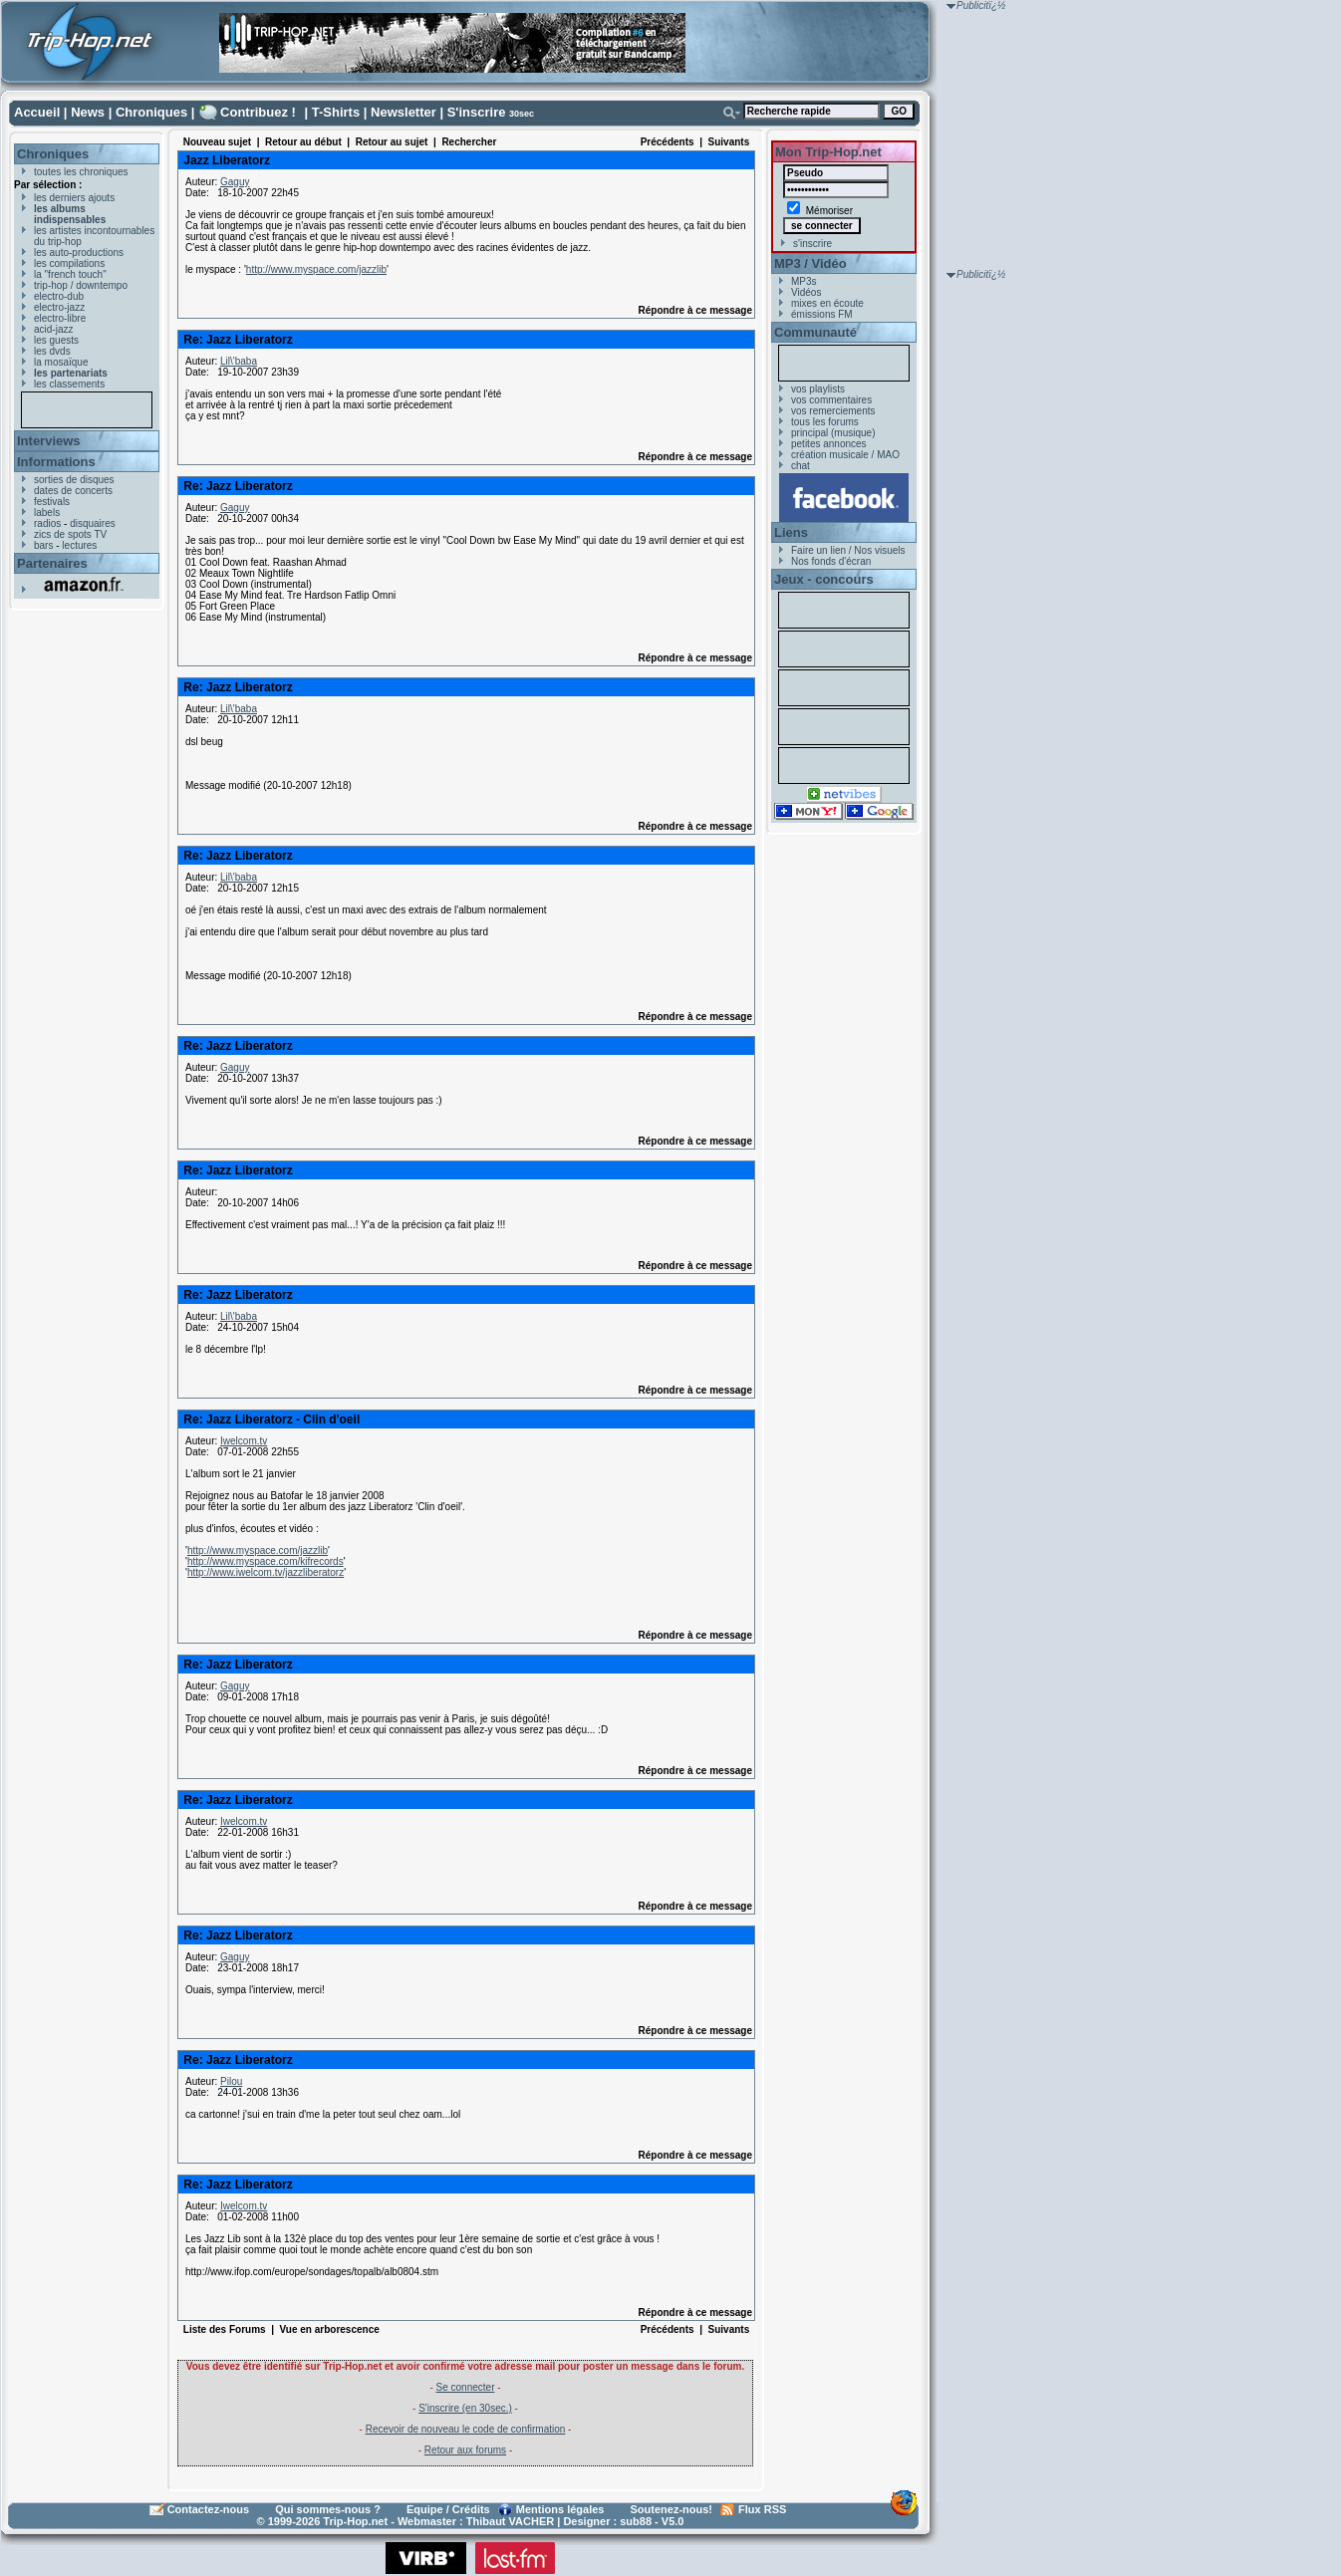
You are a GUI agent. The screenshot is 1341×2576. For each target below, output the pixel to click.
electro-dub (59, 296)
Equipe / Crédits (448, 2509)
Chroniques (151, 112)
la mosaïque (61, 362)
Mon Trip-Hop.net (828, 151)
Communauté (815, 332)
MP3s (804, 281)
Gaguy (234, 181)
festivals (52, 501)
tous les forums (825, 421)
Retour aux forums (465, 2450)
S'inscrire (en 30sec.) (465, 2408)
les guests (56, 340)
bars (43, 545)
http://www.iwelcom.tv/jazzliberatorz (265, 1572)
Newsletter (403, 112)
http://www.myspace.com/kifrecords (265, 1561)
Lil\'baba (238, 361)
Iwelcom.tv (243, 1440)
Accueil (37, 112)
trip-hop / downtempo (81, 285)
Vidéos (806, 292)
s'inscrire (812, 243)
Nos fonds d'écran (831, 561)
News (88, 112)
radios (47, 523)
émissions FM (822, 314)
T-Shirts (336, 112)
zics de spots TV (70, 534)
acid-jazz (53, 329)
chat (800, 465)
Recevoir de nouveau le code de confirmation (466, 2429)
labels (47, 512)
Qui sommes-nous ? (328, 2509)
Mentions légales (560, 2509)
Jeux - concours (824, 579)
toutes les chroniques (81, 171)
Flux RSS (762, 2509)
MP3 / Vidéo (810, 263)
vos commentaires (831, 399)
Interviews (49, 440)
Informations (56, 461)
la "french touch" (70, 274)
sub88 (636, 2521)
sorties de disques (74, 479)
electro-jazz (59, 307)
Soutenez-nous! (672, 2509)
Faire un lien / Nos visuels (848, 550)
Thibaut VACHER (510, 2521)
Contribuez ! (258, 112)
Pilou (231, 2081)
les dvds (52, 351)
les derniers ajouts (74, 197)
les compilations (69, 263)
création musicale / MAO (845, 454)
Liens (791, 532)
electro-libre (60, 318)
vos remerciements (833, 410)
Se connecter (465, 2387)
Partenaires (52, 563)
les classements (69, 384)
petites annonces (829, 443)
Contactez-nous (208, 2509)
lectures (79, 545)
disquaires (93, 523)
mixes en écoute (827, 303)
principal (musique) (833, 432)
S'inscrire (476, 112)
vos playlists (818, 389)
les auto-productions (79, 252)
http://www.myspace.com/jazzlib (316, 269)
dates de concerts (73, 490)
